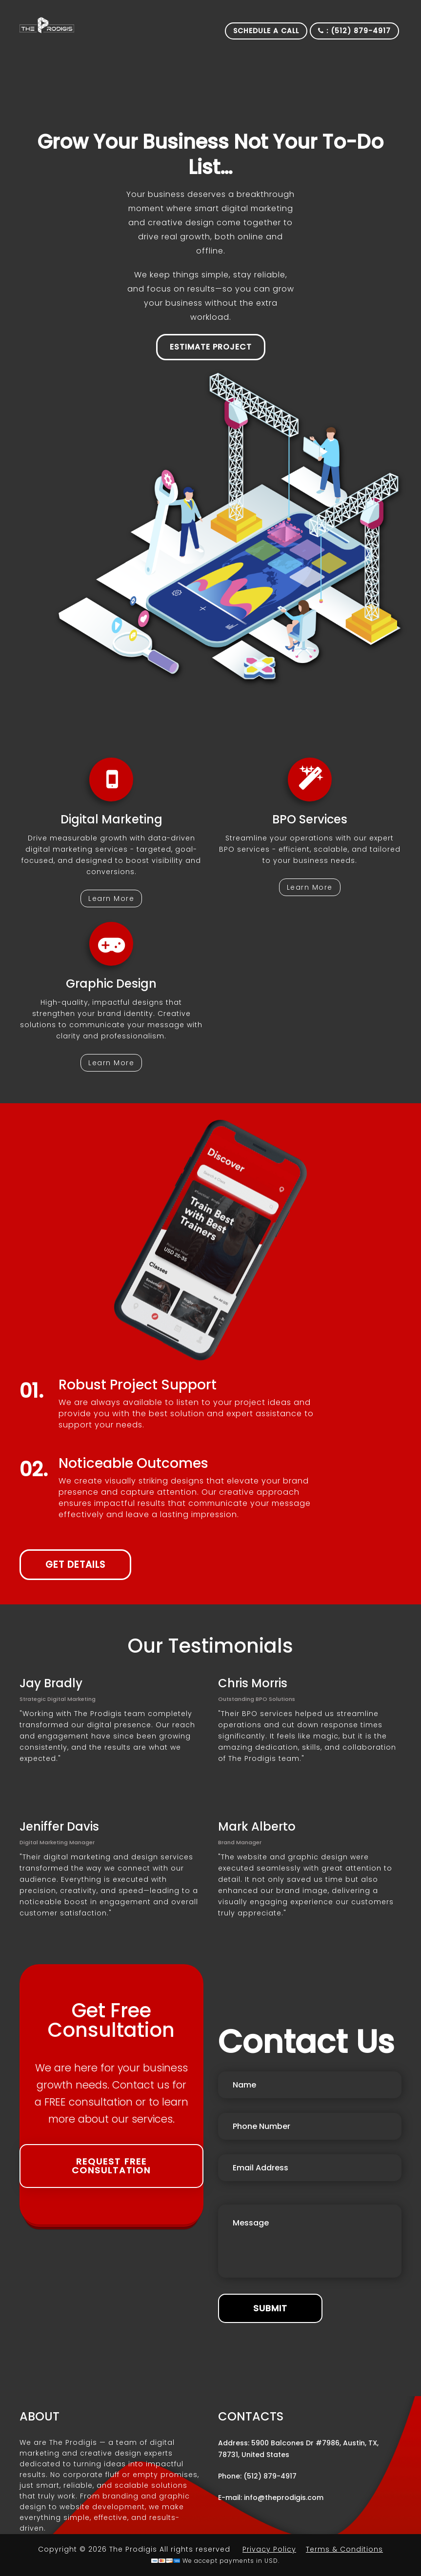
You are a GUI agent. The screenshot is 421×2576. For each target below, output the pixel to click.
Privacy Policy (269, 2549)
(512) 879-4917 (270, 2476)
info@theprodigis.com (283, 2497)
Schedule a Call (266, 31)
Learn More (111, 898)
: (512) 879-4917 (354, 31)
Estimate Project (211, 346)
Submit (270, 2308)
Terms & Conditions (344, 2549)
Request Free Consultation (111, 2165)
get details (75, 1564)
